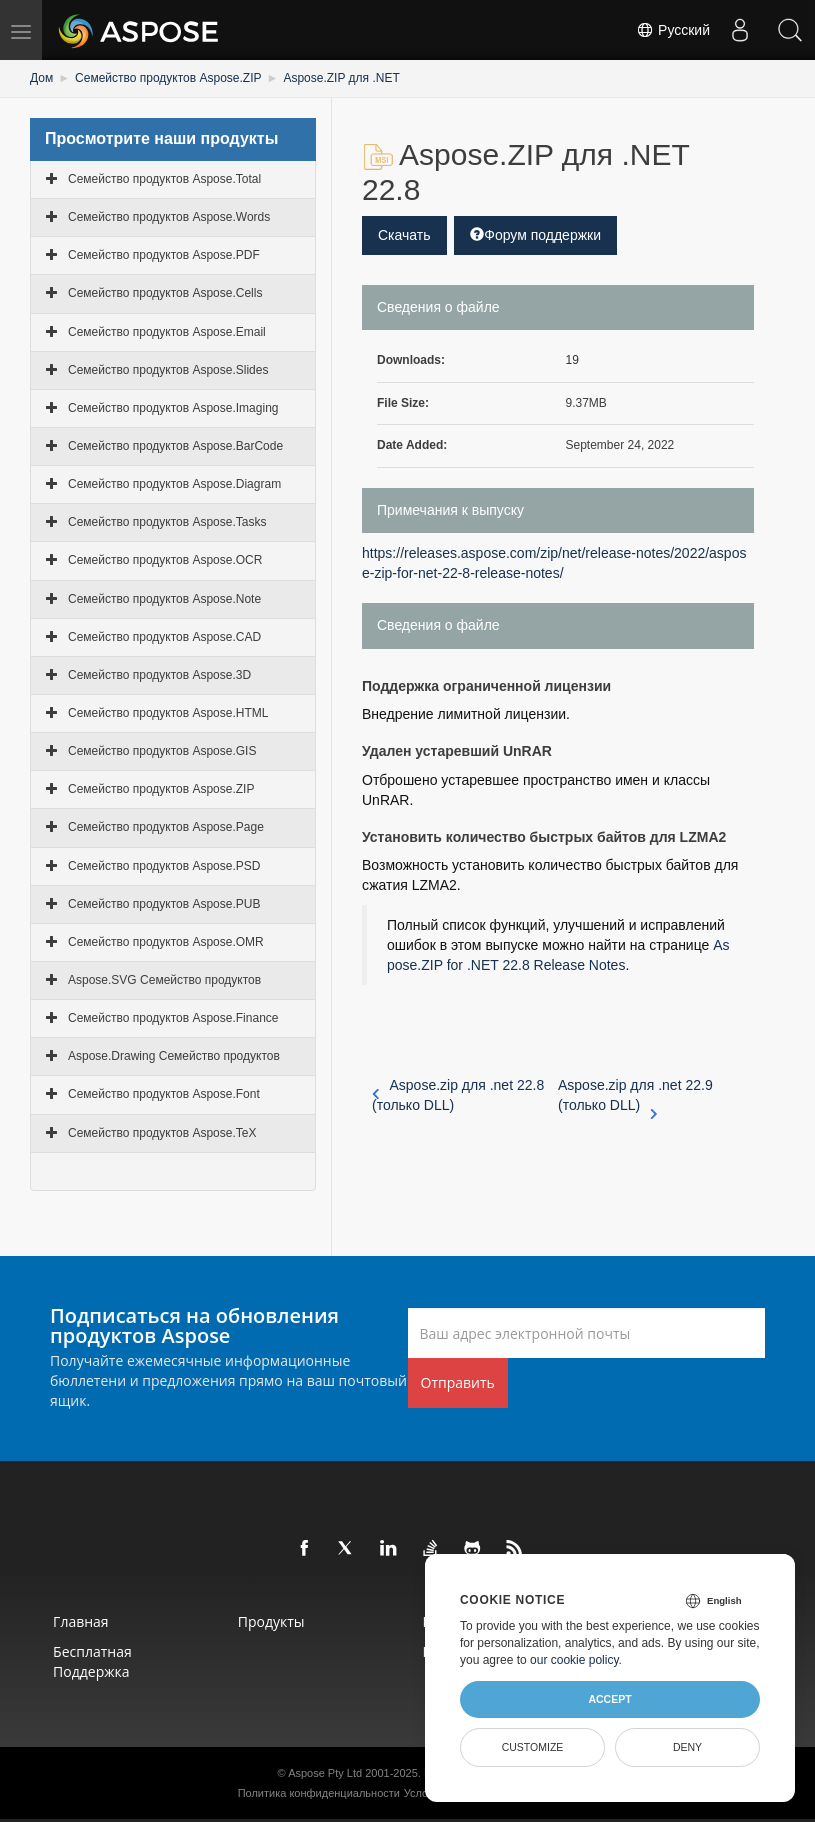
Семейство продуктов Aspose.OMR (166, 942)
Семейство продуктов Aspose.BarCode (175, 446)
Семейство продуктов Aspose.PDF (164, 255)
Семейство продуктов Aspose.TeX (162, 1133)
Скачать (404, 235)
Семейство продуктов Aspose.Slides (168, 370)
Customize (533, 1747)
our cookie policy (574, 1660)
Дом (41, 78)
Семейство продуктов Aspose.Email (167, 332)
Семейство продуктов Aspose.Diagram (174, 484)
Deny (687, 1747)
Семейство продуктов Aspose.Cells (165, 293)
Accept (609, 1699)
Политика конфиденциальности (319, 1793)
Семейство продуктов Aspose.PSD (164, 866)
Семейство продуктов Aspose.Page (166, 827)
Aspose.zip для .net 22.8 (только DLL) (458, 1095)
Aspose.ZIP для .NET (341, 78)
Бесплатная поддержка (92, 1661)
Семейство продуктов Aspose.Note (164, 599)
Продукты (271, 1621)
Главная (81, 1621)
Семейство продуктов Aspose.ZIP (168, 78)
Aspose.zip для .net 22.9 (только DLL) (635, 1096)
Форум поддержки (535, 235)
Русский (673, 30)
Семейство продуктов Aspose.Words (169, 217)
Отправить (458, 1382)
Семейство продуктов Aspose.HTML (168, 713)
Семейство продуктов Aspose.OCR (165, 560)
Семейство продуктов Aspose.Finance (173, 1018)
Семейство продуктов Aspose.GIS (162, 751)
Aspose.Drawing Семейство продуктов (174, 1056)
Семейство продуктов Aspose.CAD (164, 637)
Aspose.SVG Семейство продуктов (164, 980)
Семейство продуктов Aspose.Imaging (173, 408)
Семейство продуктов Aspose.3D (159, 675)
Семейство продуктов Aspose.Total (164, 179)
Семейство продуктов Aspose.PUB (164, 904)
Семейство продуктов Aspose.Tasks (167, 522)
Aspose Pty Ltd (325, 1773)
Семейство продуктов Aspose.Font (164, 1094)
